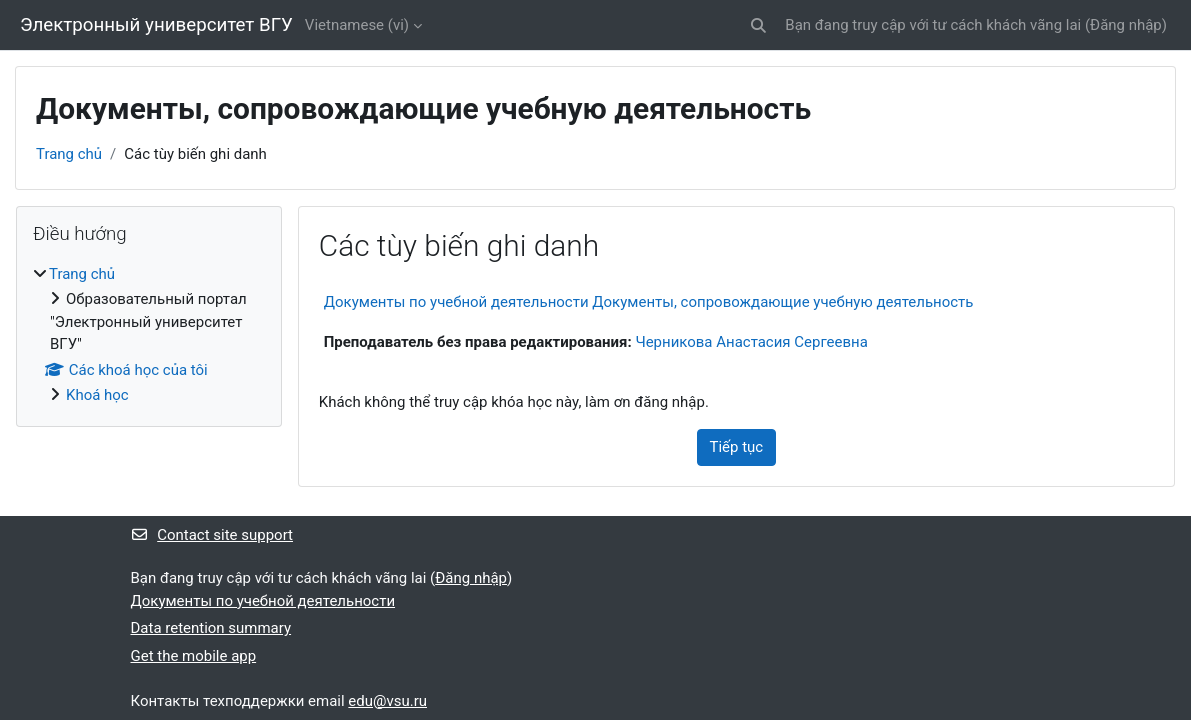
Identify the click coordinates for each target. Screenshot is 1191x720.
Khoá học (97, 395)
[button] (759, 25)
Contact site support (212, 535)
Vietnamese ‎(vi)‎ (357, 25)
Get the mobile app (194, 656)
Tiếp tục (737, 447)
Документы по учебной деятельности (263, 601)
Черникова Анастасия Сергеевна (751, 342)
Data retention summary (211, 628)
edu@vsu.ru (387, 701)
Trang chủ (69, 154)
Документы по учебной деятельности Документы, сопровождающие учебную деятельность (649, 302)
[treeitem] (149, 335)
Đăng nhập (1126, 25)
